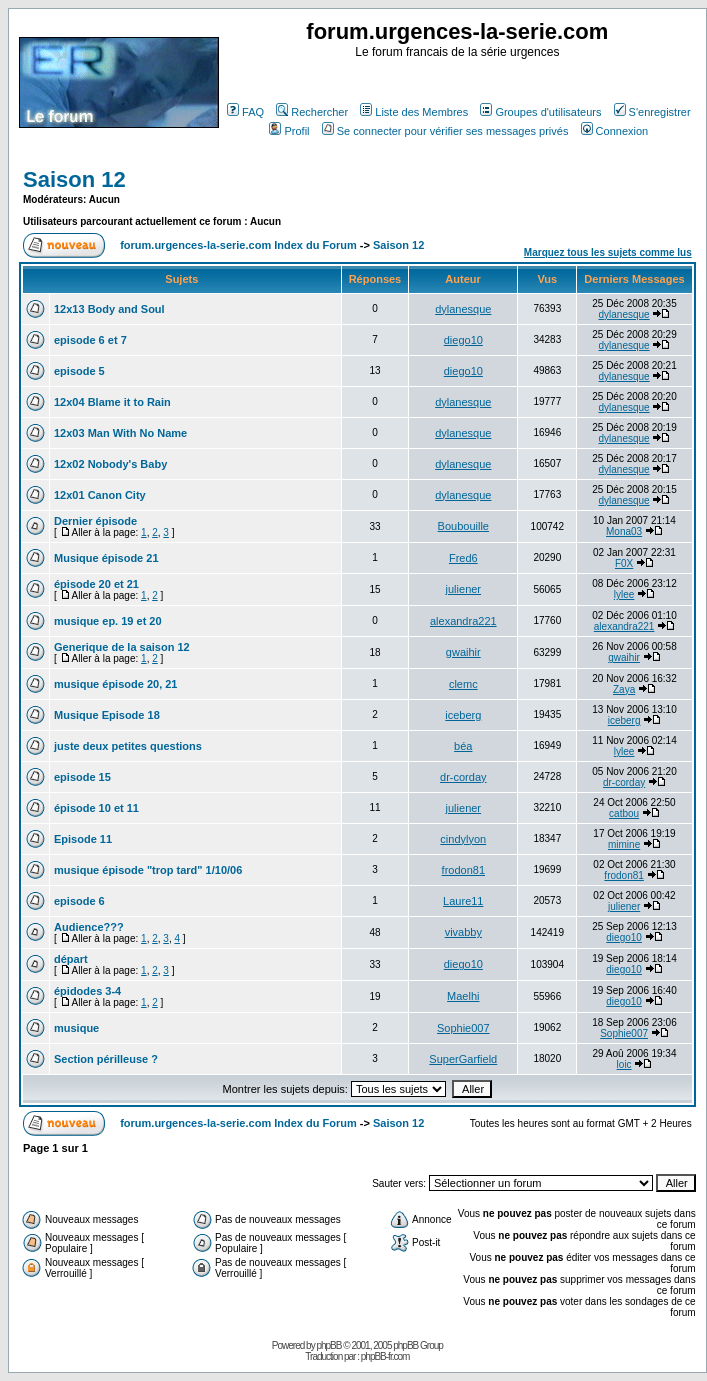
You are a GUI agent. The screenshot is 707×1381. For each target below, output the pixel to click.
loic (624, 1064)
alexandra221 (463, 621)
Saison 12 (74, 179)
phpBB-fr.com (385, 1356)
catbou (624, 813)
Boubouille (463, 526)
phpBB (328, 1345)
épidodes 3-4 (87, 991)
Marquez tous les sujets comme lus (608, 252)
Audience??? (89, 927)
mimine (624, 844)
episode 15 (82, 777)
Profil (289, 131)
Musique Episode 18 (107, 715)
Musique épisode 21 (106, 558)
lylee (624, 594)
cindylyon (463, 839)
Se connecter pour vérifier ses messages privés (445, 131)
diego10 (463, 340)
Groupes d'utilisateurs (540, 112)
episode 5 (79, 371)
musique (76, 1028)
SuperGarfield (463, 1059)
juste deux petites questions (128, 746)
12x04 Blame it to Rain (112, 402)
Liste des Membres (414, 112)
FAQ (245, 112)
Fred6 (463, 558)
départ (71, 959)
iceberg (463, 715)
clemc (463, 684)
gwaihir (463, 652)
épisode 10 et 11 (96, 808)
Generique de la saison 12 (122, 647)
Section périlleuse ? (106, 1059)
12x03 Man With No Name (120, 433)
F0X (624, 563)
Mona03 (624, 531)
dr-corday (463, 777)
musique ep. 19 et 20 (108, 621)
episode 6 (79, 901)
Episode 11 (83, 839)
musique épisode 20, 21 (116, 684)
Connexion (615, 131)
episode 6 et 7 (90, 340)
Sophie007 (463, 1028)
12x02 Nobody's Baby (110, 464)
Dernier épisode (95, 521)
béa (463, 746)
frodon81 (463, 870)
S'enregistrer (652, 112)
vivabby (463, 932)
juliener (463, 589)
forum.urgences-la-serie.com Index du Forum (238, 245)
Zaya (624, 689)
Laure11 (463, 901)
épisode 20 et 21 (96, 584)
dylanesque (463, 309)
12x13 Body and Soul (109, 309)
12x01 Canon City (100, 495)
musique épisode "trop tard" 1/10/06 (148, 870)
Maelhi (463, 996)
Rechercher (312, 112)
